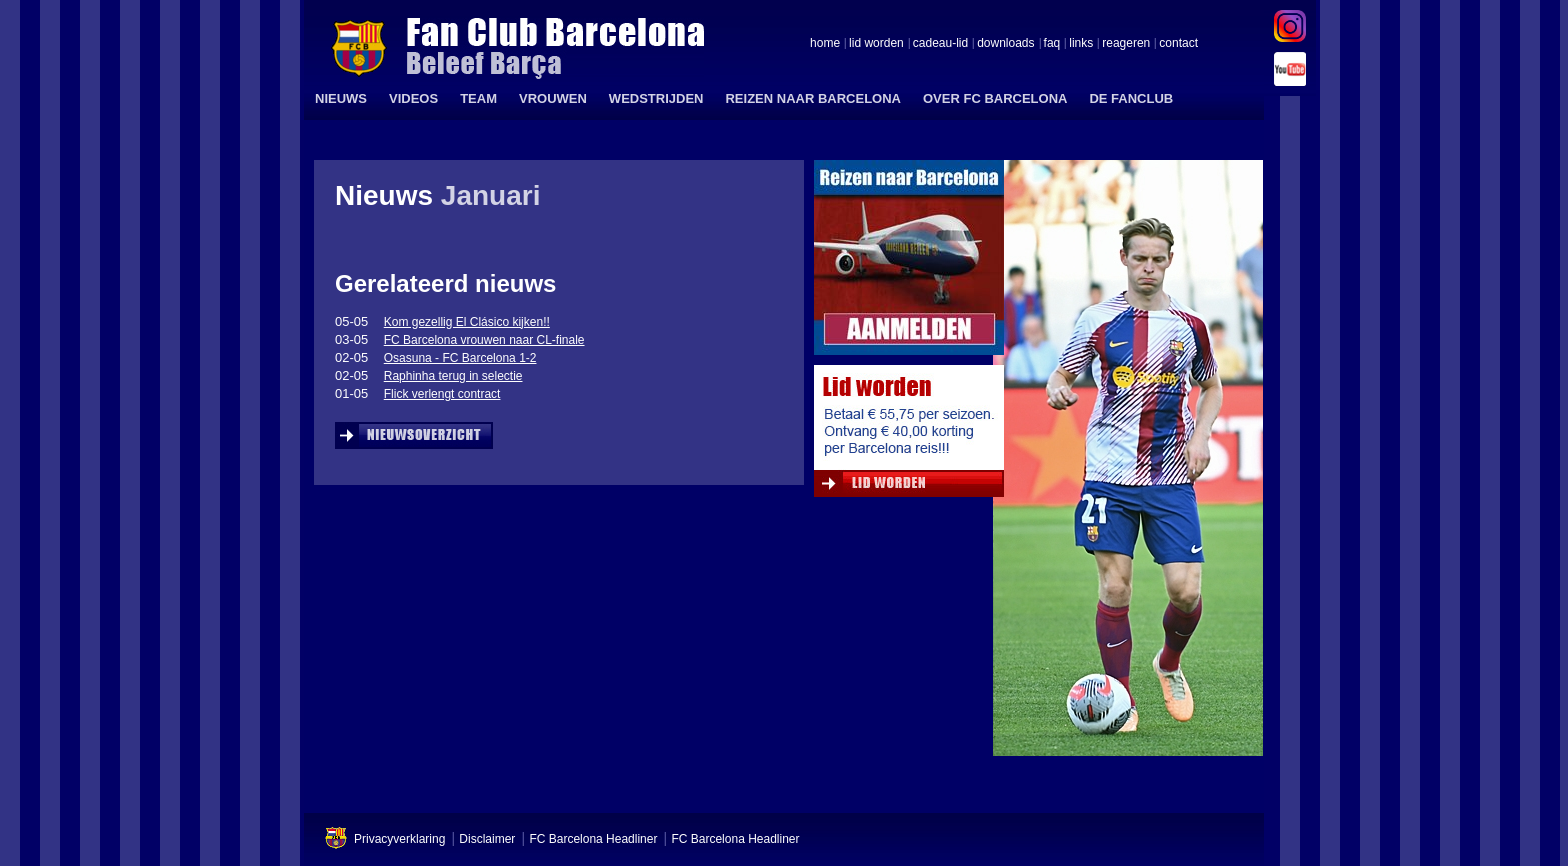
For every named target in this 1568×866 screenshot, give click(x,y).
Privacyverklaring (399, 839)
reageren (1126, 44)
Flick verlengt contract (442, 394)
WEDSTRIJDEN (656, 98)
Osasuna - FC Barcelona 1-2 (460, 358)
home (825, 44)
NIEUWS (341, 98)
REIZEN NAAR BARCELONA (813, 98)
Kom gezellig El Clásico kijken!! (467, 322)
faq (1052, 44)
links (1081, 44)
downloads (1005, 44)
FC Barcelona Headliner (593, 839)
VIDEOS (413, 98)
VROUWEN (553, 98)
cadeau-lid (940, 44)
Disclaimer (487, 839)
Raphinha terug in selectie (453, 376)
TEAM (478, 98)
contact (1178, 44)
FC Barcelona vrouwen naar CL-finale (484, 340)
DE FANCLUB (1131, 98)
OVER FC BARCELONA (995, 98)
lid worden (876, 44)
